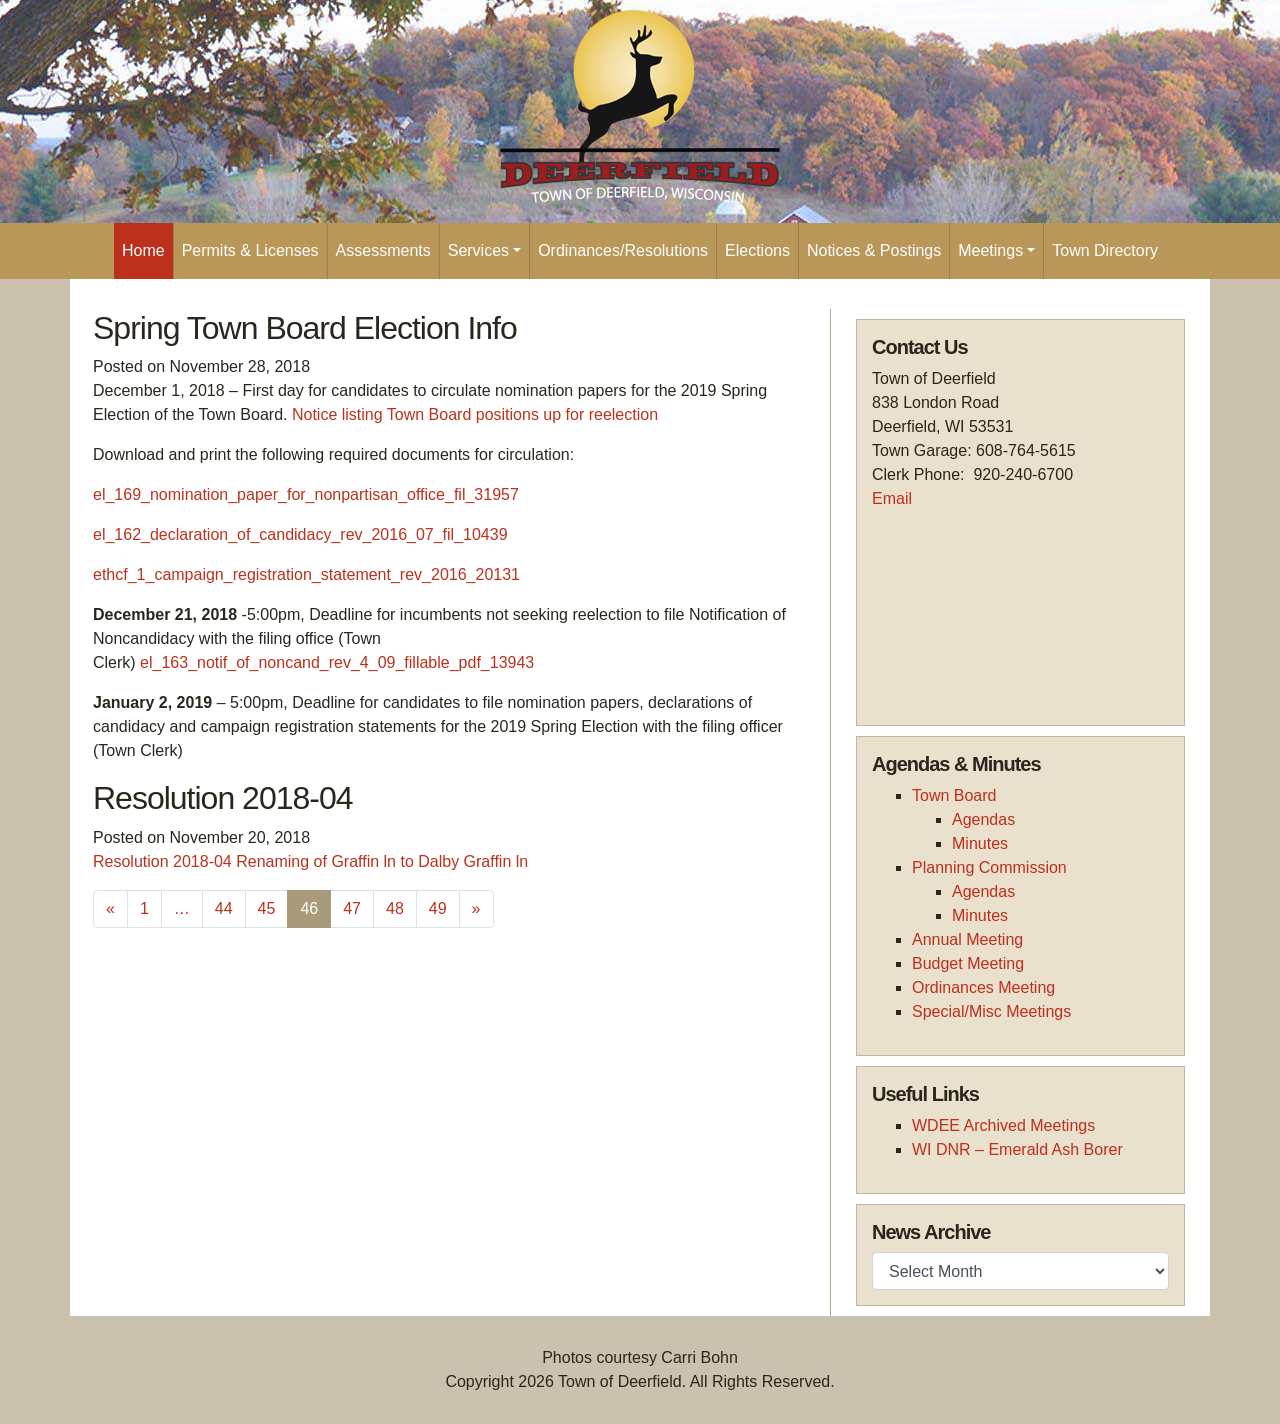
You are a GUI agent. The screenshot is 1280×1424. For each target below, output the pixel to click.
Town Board (954, 795)
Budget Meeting (968, 963)
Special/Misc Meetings (991, 1011)
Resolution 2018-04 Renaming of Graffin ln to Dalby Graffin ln (310, 861)
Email (892, 498)
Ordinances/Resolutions (623, 250)
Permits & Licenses (250, 250)
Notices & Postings (874, 250)
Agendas (983, 819)
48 (395, 908)
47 (352, 908)
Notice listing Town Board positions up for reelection (475, 414)
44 (224, 908)
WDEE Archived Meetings (1003, 1125)
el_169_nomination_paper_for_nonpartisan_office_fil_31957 (306, 494)
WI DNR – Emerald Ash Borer (1017, 1149)
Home (143, 250)
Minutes (980, 843)
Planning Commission (989, 867)
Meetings (990, 250)
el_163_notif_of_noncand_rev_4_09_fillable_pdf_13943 (337, 662)
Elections (757, 250)
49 (438, 908)
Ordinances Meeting (983, 987)
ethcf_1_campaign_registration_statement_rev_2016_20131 (306, 574)
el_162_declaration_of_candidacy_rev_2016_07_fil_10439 (300, 534)
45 (267, 908)
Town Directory (1105, 250)
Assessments (383, 250)
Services (478, 250)
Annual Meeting (967, 939)
